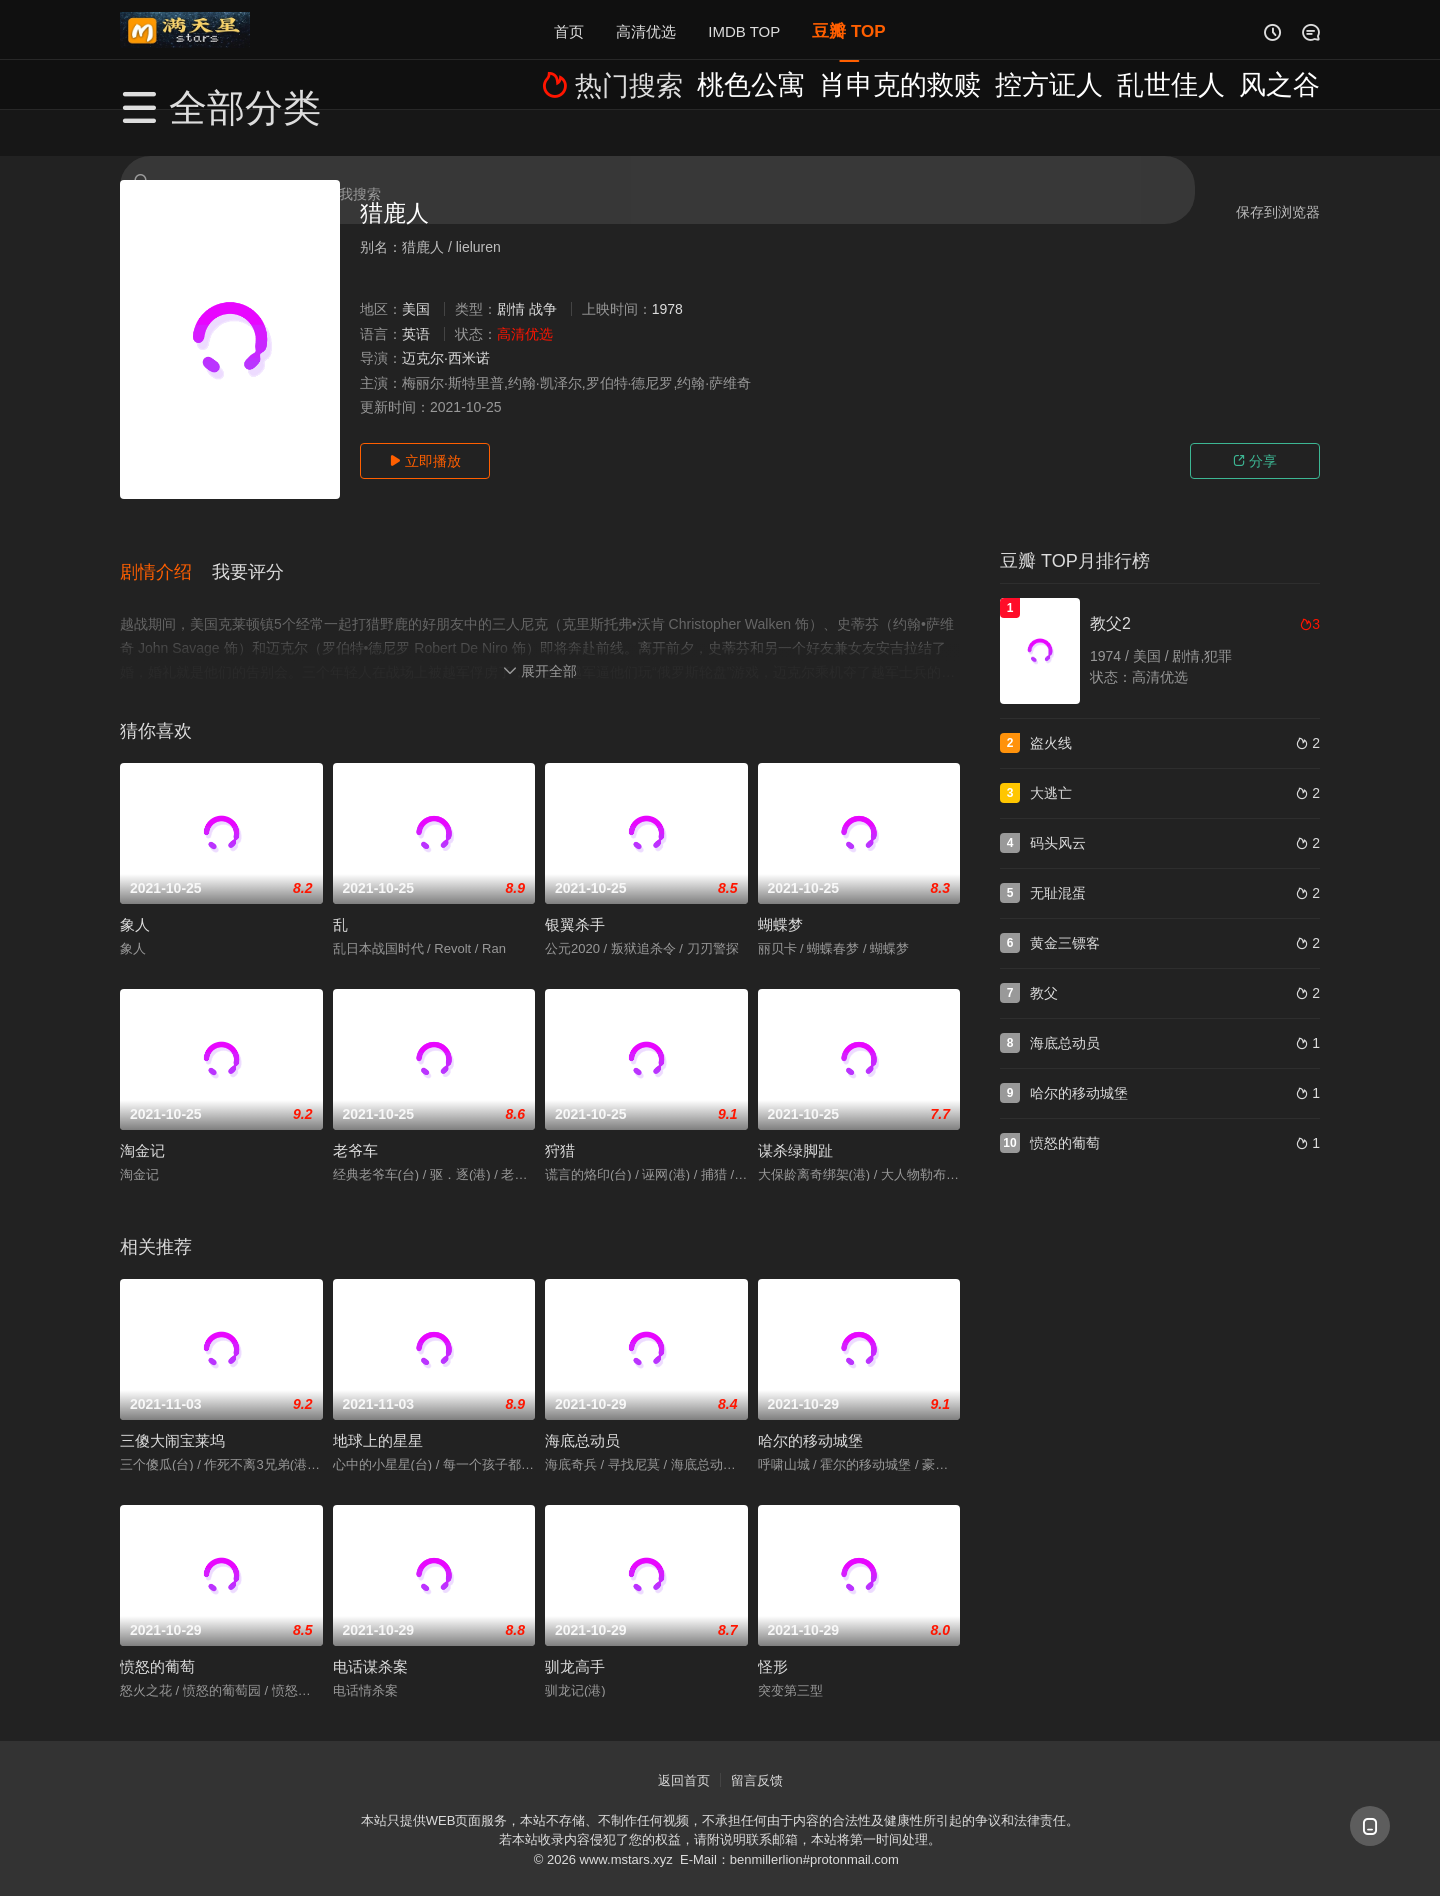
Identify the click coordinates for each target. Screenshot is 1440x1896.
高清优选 (646, 29)
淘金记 (142, 1127)
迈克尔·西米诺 (446, 358)
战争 (543, 309)
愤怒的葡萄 (157, 1643)
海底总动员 (582, 1417)
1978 (667, 309)
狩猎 (560, 1127)
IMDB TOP (744, 29)
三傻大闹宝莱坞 (172, 1417)
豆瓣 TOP (848, 29)
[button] (166, 559)
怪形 (773, 1643)
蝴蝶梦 (780, 901)
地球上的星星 (378, 1417)
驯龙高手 (575, 1643)
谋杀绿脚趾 (795, 1127)
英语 (416, 334)
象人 (135, 901)
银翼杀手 (575, 901)
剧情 (511, 309)
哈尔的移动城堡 (810, 1417)
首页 (569, 29)
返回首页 (684, 1757)
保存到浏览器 (1278, 212)
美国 (416, 309)
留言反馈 (757, 1757)
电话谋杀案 (370, 1643)
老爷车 (355, 1127)
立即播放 (425, 461)
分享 (1255, 461)
